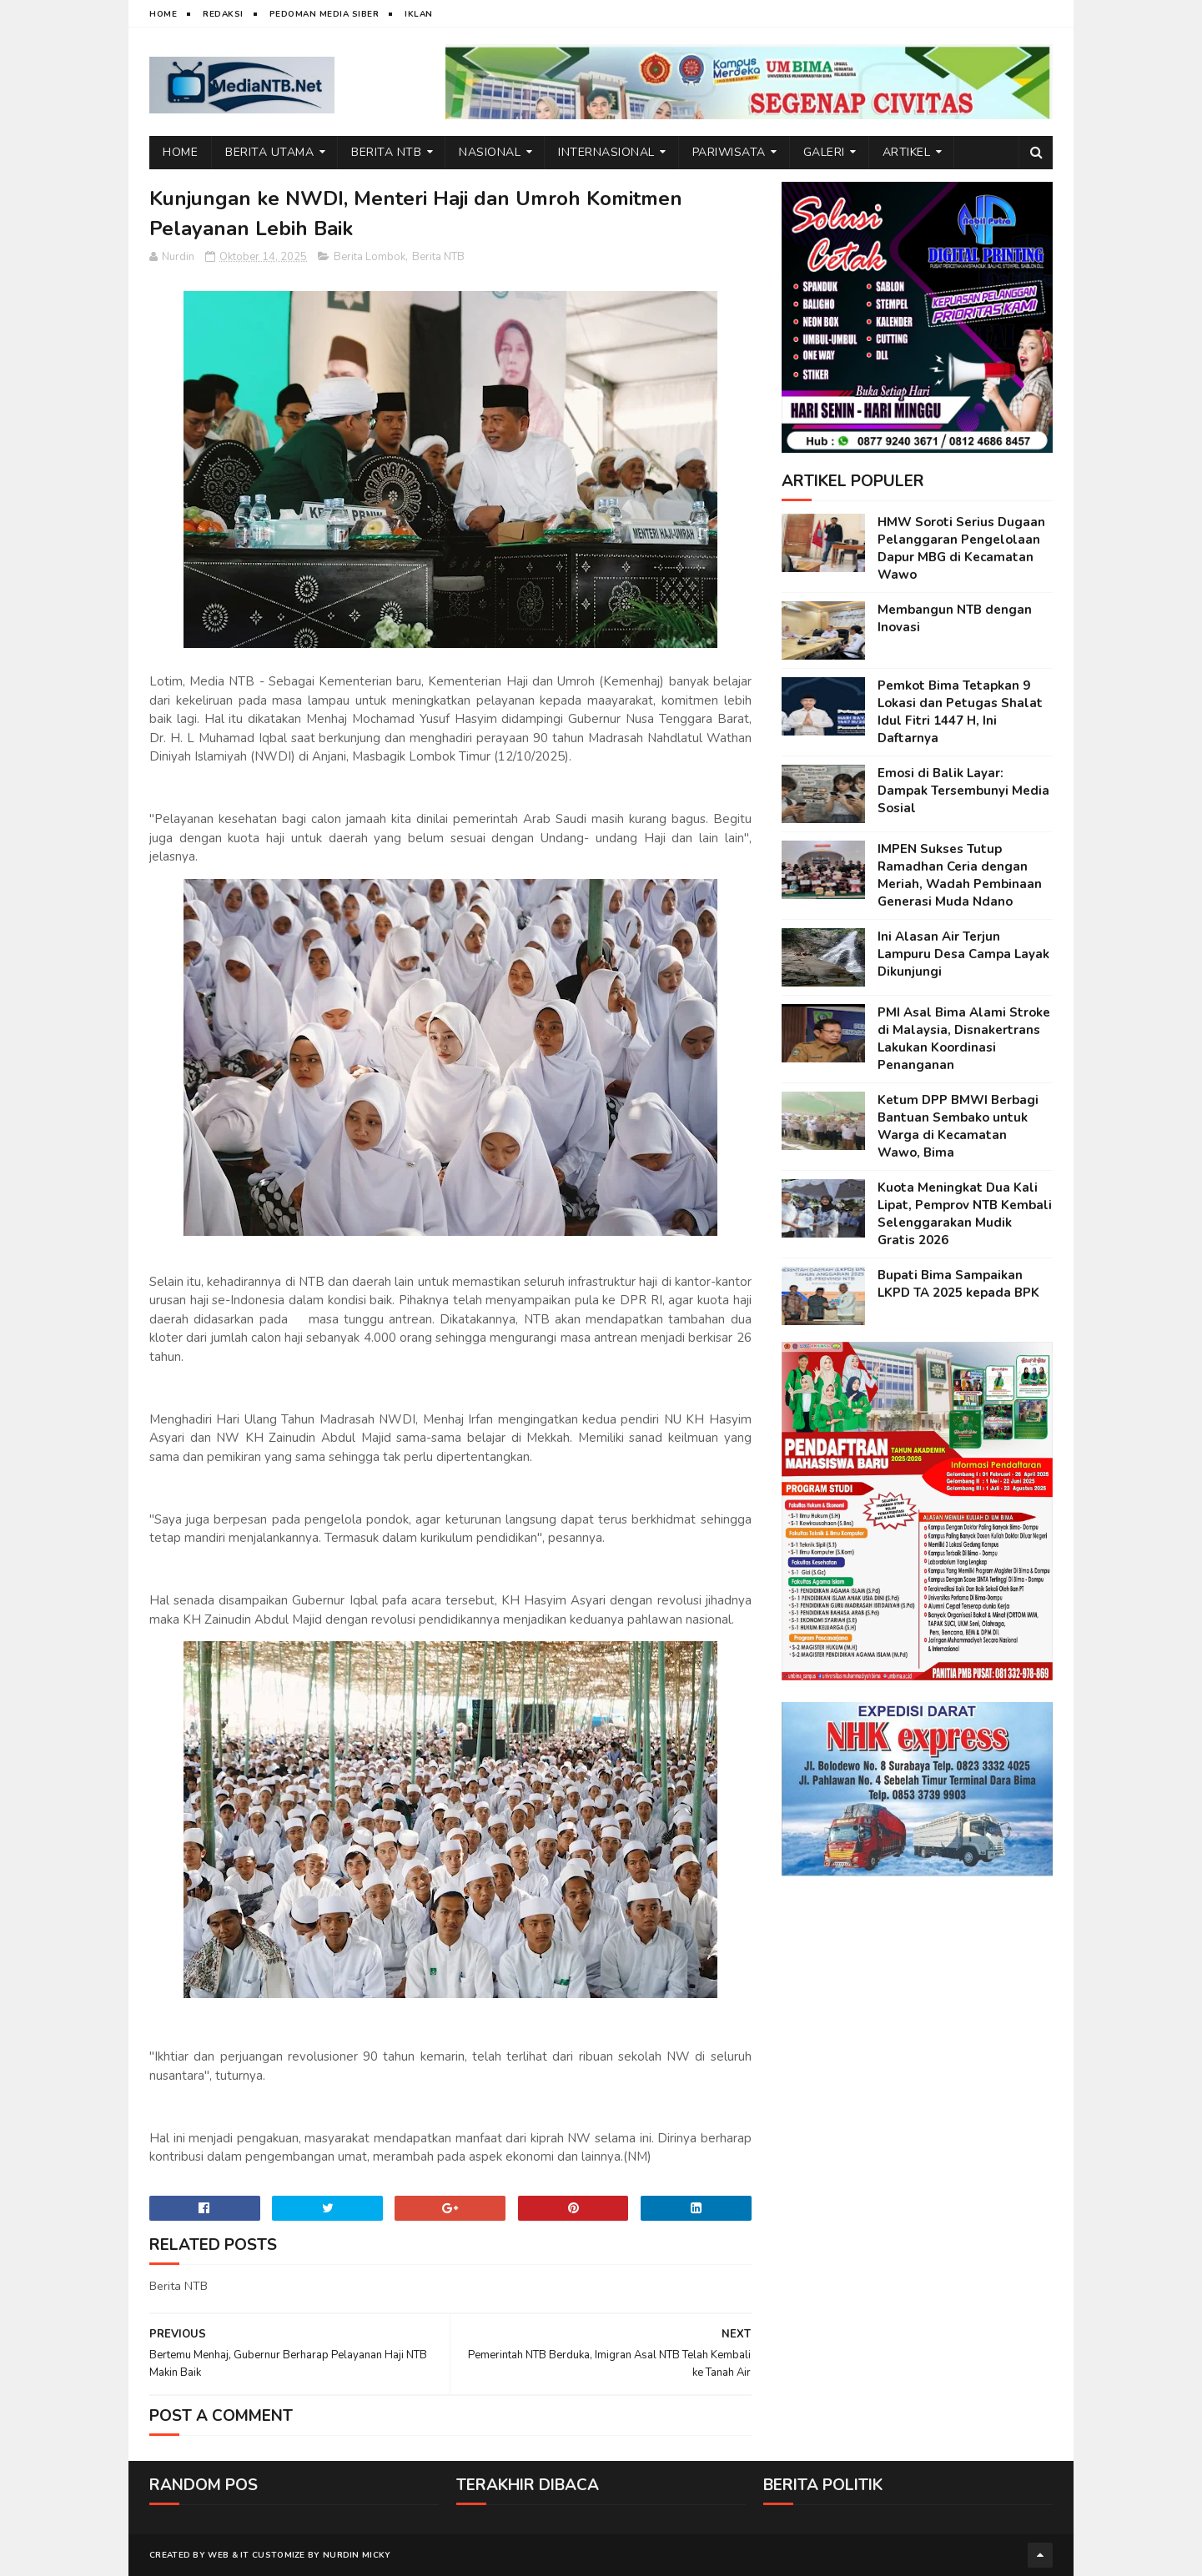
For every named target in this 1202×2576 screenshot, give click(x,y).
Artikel (907, 152)
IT (244, 2555)
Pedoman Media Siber (324, 14)
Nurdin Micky (357, 2555)
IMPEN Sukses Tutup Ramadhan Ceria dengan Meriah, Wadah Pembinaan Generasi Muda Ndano (960, 875)
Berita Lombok (369, 256)
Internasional (606, 152)
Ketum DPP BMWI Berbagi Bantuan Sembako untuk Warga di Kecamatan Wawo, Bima (958, 1126)
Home (163, 14)
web (218, 2555)
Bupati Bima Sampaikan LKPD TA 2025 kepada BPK (958, 1284)
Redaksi (223, 14)
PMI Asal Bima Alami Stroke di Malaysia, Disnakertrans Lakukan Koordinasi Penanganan (964, 1038)
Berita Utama (269, 152)
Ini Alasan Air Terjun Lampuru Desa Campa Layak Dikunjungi (963, 954)
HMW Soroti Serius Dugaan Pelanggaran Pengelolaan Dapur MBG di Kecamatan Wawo (961, 548)
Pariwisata (729, 152)
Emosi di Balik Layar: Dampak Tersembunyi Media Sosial (963, 790)
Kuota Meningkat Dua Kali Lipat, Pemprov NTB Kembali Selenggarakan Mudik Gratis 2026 (965, 1213)
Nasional (490, 152)
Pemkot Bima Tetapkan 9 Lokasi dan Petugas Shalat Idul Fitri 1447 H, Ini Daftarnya (960, 711)
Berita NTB (386, 152)
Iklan (419, 14)
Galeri (824, 152)
